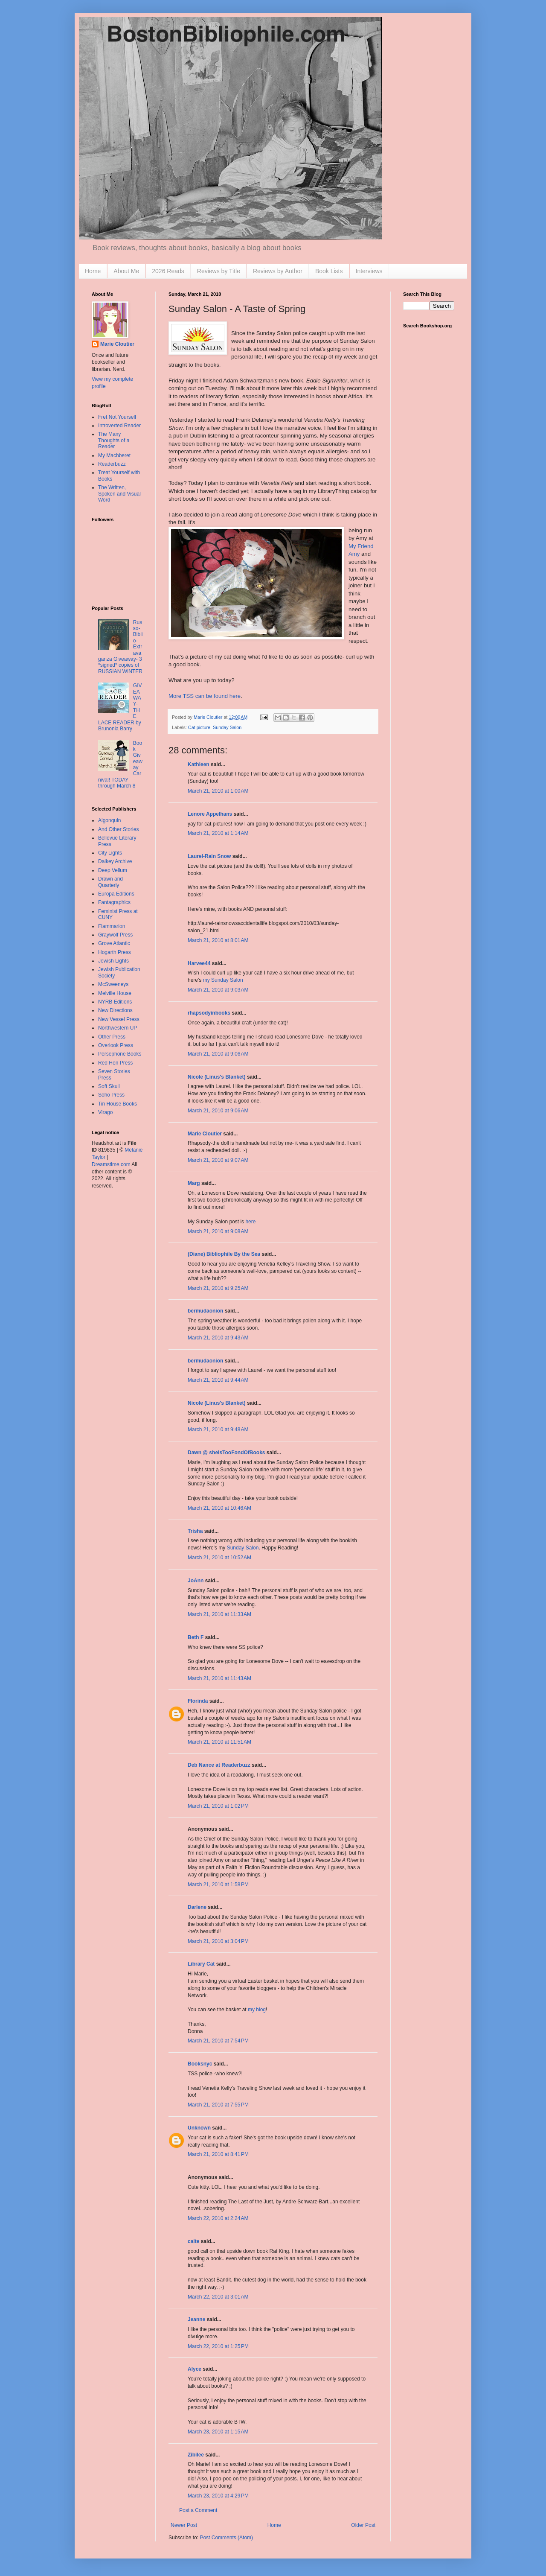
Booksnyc (200, 2064)
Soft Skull (109, 1086)
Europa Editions (116, 894)
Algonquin (109, 820)
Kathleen (198, 764)
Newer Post (184, 2525)
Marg (194, 1183)
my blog (257, 2010)
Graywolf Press (115, 935)
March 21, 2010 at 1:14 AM (218, 833)
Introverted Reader (119, 426)
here (250, 1222)
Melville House (114, 993)
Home (93, 271)
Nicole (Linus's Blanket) (217, 1077)
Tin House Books (117, 1104)
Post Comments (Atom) (226, 2538)
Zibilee (196, 2455)
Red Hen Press (115, 1063)
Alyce (194, 2369)
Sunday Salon (227, 727)
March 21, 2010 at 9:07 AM (218, 1160)
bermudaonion (205, 1311)
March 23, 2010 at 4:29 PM (218, 2496)
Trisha (195, 1531)
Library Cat (201, 1964)
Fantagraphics (114, 902)
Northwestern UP (117, 1028)
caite (193, 2241)
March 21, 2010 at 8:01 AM (218, 940)
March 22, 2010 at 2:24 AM (218, 2218)
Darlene (197, 1907)
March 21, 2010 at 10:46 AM (219, 1508)
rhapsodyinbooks (209, 1013)
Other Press (111, 1037)
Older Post (363, 2525)
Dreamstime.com (111, 1164)
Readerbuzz (112, 464)
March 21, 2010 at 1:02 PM (218, 1806)
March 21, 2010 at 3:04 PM (218, 1941)
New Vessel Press (118, 1019)
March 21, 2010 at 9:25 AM (218, 1288)
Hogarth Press (114, 952)
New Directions (115, 1010)
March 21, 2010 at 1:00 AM (218, 791)
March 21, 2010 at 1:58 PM (218, 1885)
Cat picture (199, 727)
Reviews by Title (218, 271)
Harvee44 (199, 963)
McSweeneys (113, 984)
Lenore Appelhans (210, 814)
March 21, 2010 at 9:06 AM (218, 1054)
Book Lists (329, 271)
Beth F (195, 1637)
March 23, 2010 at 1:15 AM (218, 2432)
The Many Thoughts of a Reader (113, 440)
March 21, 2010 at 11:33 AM (219, 1614)
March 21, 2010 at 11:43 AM (219, 1678)
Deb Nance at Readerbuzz (219, 1765)
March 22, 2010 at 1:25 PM (218, 2346)
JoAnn (195, 1581)
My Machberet (114, 455)
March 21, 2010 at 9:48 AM (218, 1429)
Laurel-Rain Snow (209, 856)
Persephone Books (119, 1054)
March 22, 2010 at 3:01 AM (218, 2297)
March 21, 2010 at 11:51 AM (219, 1742)
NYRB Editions (115, 1002)
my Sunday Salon (223, 980)
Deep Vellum (112, 870)
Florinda (198, 1701)
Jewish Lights (113, 961)
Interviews (369, 271)
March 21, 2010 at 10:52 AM (219, 1558)
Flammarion (111, 926)
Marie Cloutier (205, 1134)
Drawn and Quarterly (110, 882)
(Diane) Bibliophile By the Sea (224, 1254)
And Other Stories (118, 829)
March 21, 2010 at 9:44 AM (218, 1380)
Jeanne (196, 2319)
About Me (126, 271)
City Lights (110, 853)
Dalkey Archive (115, 861)
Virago (105, 1112)
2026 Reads (168, 271)
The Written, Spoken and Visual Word (119, 493)
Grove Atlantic (114, 943)
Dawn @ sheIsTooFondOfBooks (226, 1453)
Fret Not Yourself (117, 417)
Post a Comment (198, 2510)
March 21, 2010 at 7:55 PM (218, 2105)
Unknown (199, 2128)
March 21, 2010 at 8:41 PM (218, 2154)
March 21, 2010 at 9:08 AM (218, 1231)
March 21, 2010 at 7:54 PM (218, 2041)
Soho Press (111, 1095)
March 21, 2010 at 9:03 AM (218, 990)
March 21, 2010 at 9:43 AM (218, 1338)
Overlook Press (115, 1045)
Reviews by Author (277, 271)
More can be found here (204, 696)
